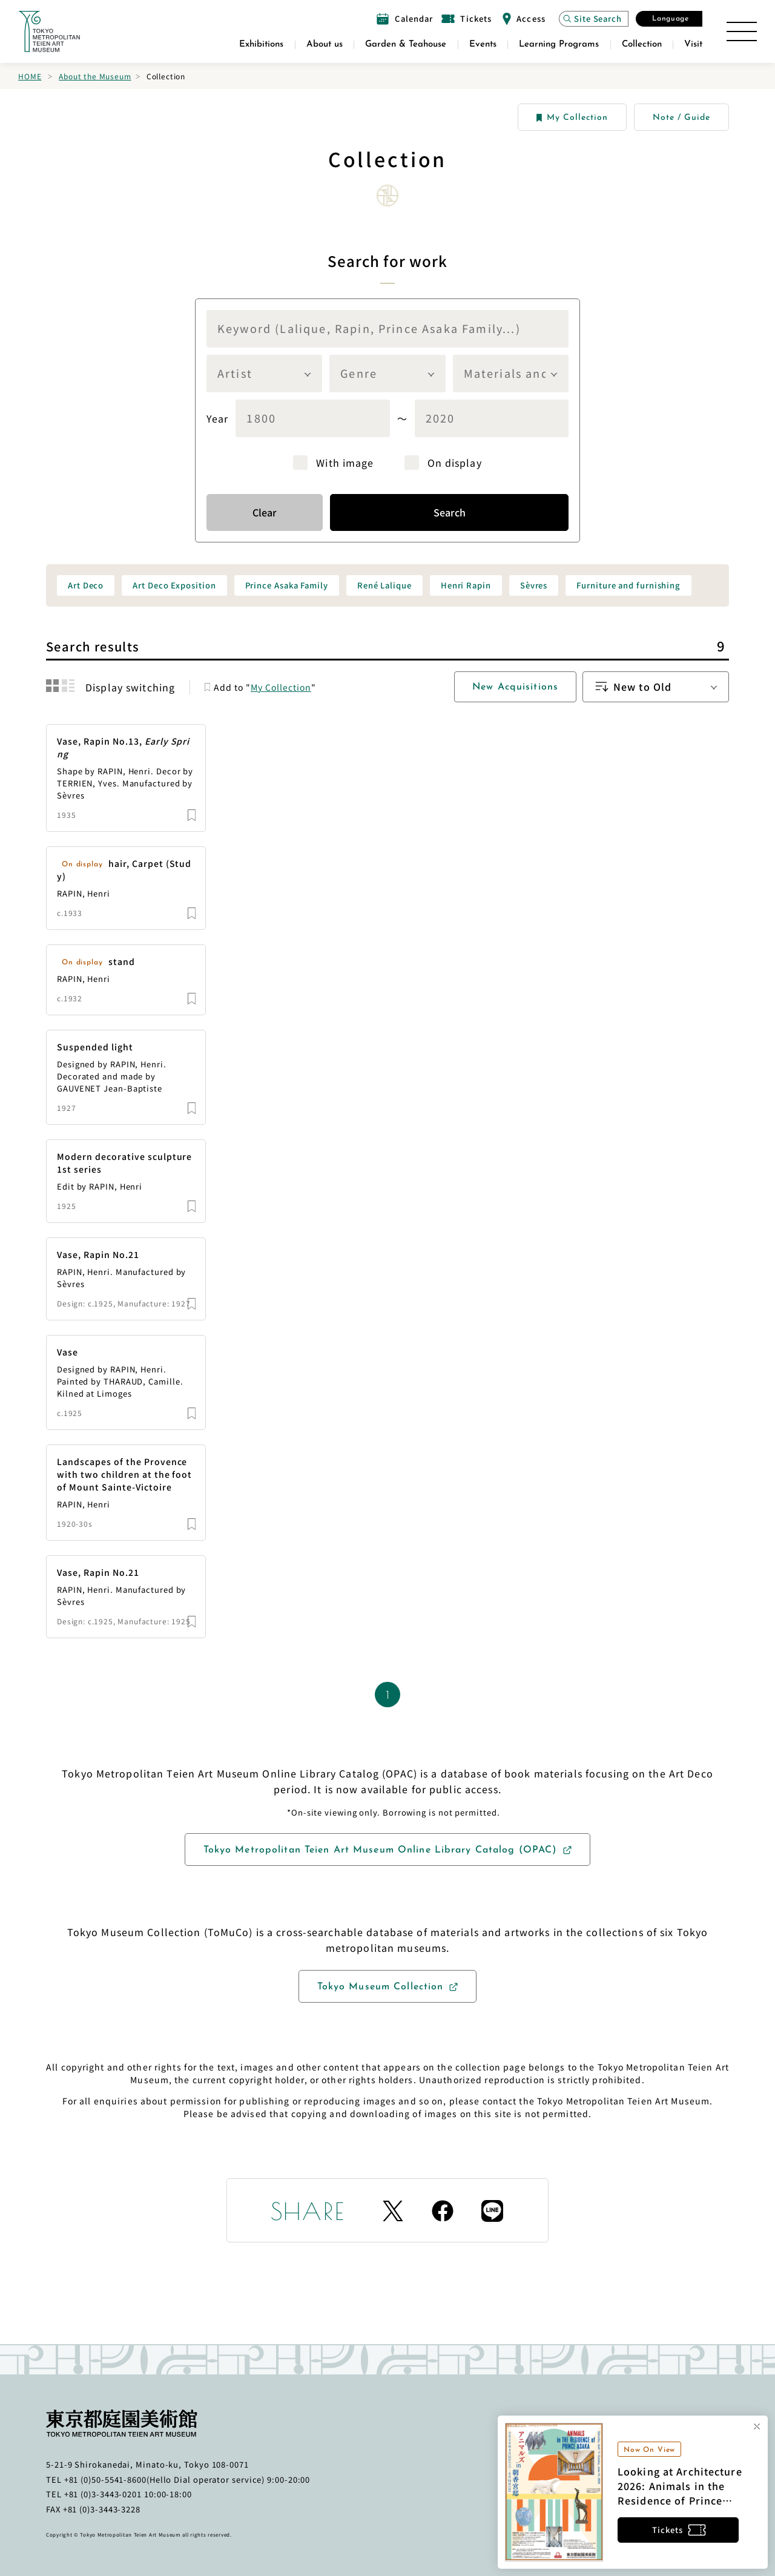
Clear (264, 512)
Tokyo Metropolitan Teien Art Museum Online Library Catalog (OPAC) (380, 1850)
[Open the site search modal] (593, 19)
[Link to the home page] (49, 31)
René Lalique (384, 585)
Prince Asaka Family (286, 585)
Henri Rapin (466, 585)
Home (29, 76)
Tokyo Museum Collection (380, 1987)
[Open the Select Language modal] (669, 19)
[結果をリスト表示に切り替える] (68, 685)
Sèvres (533, 585)
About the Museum (95, 76)
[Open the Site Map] (742, 31)
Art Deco (86, 585)
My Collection (572, 117)
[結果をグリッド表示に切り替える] (52, 685)
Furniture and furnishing (628, 585)
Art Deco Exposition (174, 585)
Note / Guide (681, 117)
